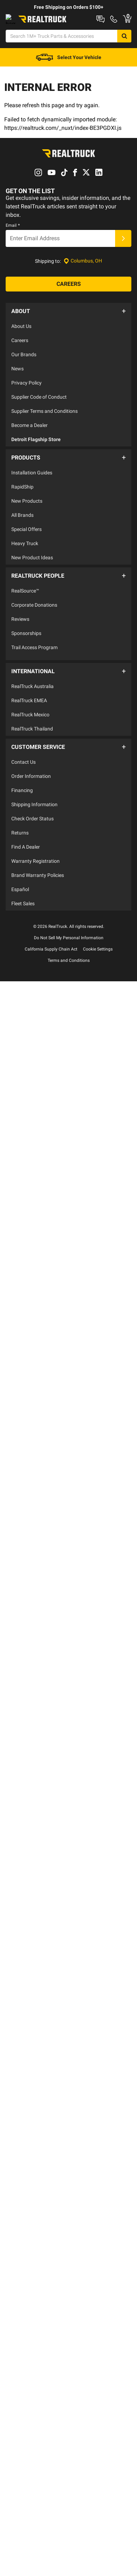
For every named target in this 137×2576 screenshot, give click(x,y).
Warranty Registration (35, 868)
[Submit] (123, 267)
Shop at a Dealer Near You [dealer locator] (34, 30)
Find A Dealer (25, 854)
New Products (26, 522)
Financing (22, 797)
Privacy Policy (26, 408)
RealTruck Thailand (32, 740)
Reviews (20, 637)
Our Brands (23, 380)
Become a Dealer (29, 451)
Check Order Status (32, 825)
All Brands (22, 536)
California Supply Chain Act (51, 956)
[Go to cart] (121, 65)
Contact (83, 30)
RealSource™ (25, 608)
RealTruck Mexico (30, 725)
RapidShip (22, 508)
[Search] (121, 47)
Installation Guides (31, 494)
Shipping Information (34, 811)
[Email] (60, 267)
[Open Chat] (16, 65)
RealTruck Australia (32, 697)
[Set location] (83, 290)
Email (13, 254)
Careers (19, 366)
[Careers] (68, 313)
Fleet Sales (23, 910)
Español (20, 896)
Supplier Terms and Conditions (44, 436)
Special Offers (26, 551)
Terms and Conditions (69, 967)
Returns (20, 840)
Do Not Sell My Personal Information (68, 944)
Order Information (31, 783)
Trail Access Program (34, 665)
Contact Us (23, 769)
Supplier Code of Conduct (39, 422)
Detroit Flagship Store (36, 465)
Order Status (117, 30)
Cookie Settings (98, 956)
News (17, 394)
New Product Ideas (32, 579)
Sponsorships (26, 651)
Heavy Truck (24, 565)
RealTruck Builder (99, 18)
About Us (21, 351)
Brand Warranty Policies (37, 882)
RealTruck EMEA (29, 711)
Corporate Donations (34, 622)
